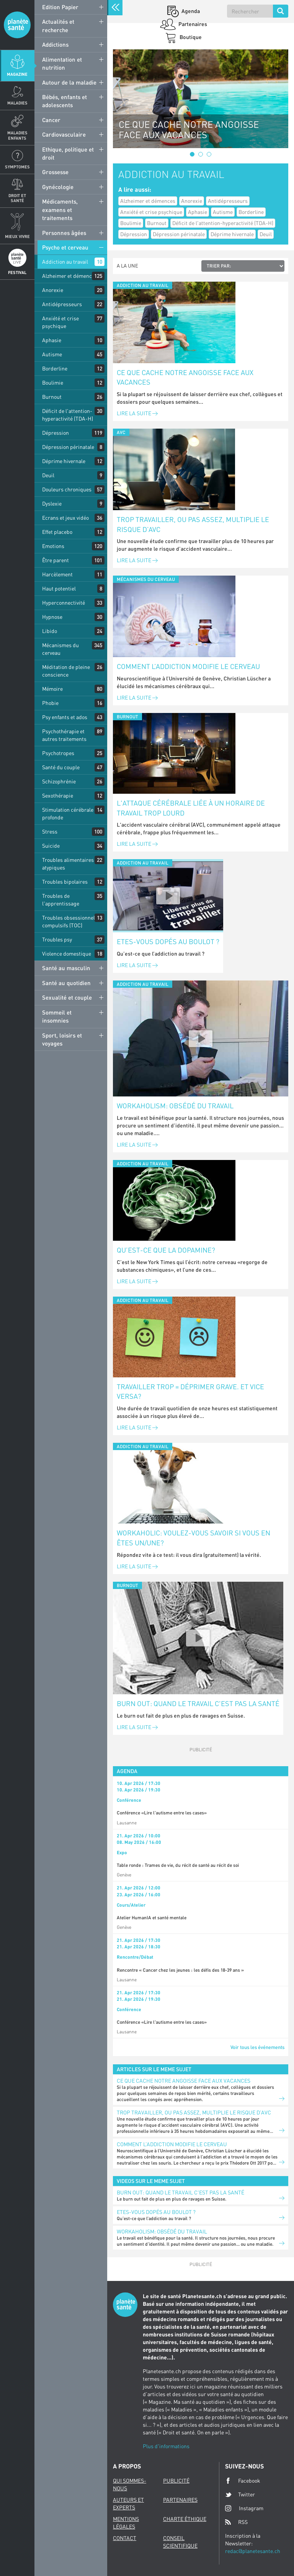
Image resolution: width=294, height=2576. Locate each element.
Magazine (17, 74)
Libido (49, 631)
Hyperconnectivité (63, 602)
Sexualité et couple (67, 997)
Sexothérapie (57, 795)
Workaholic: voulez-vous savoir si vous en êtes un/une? (193, 1538)
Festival (17, 272)
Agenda (190, 11)
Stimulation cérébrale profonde (67, 813)
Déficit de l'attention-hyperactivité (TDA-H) (67, 415)
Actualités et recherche (58, 25)
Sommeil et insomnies (57, 1016)
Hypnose (52, 616)
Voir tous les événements (257, 2047)
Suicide (51, 845)
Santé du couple (61, 767)
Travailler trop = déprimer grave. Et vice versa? (190, 1391)
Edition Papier (60, 6)
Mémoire (52, 688)
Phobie (50, 703)
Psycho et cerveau (65, 247)
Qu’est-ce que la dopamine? (166, 1250)
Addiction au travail (65, 261)
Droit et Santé (17, 198)
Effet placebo (57, 532)
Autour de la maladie (69, 82)
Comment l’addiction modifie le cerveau (188, 666)
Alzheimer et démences (69, 275)
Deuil (48, 475)
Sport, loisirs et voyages (62, 1039)
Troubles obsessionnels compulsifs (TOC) (70, 921)
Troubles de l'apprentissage (60, 899)
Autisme (52, 354)
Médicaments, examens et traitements (60, 209)
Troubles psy (57, 939)
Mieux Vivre (17, 236)
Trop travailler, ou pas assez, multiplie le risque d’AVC (193, 524)
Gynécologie (58, 186)
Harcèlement (57, 574)
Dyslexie (52, 503)
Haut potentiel (59, 588)
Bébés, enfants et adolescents (64, 100)
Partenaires (192, 24)
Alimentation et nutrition (62, 63)
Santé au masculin (66, 967)
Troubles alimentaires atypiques (68, 863)
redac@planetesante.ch (252, 2551)
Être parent (55, 560)
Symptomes (17, 166)
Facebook (242, 2481)
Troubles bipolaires (65, 881)
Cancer (51, 119)
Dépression (55, 432)
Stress (49, 831)
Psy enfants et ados (64, 717)
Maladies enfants (17, 135)
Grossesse (55, 171)
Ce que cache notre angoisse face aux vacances (185, 377)
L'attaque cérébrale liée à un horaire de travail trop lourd (191, 808)
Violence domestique (66, 953)
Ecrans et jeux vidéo (65, 517)
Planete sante (17, 24)
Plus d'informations (166, 2446)
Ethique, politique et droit (68, 153)
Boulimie (52, 382)
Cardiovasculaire (64, 134)
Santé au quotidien (66, 982)
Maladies (17, 102)
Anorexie (52, 290)
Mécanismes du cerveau (60, 649)
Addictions (55, 44)
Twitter (240, 2494)
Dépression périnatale (68, 447)
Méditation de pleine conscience (66, 671)
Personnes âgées (64, 232)
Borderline (54, 368)
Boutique (190, 37)
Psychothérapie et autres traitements (64, 735)
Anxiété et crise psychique (60, 322)
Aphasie (51, 340)
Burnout (52, 396)
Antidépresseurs (62, 304)
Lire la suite (137, 413)
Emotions (53, 546)
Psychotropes (58, 753)
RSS (236, 2522)
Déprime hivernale (63, 461)
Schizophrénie (59, 781)
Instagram (244, 2508)
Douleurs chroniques (66, 489)
